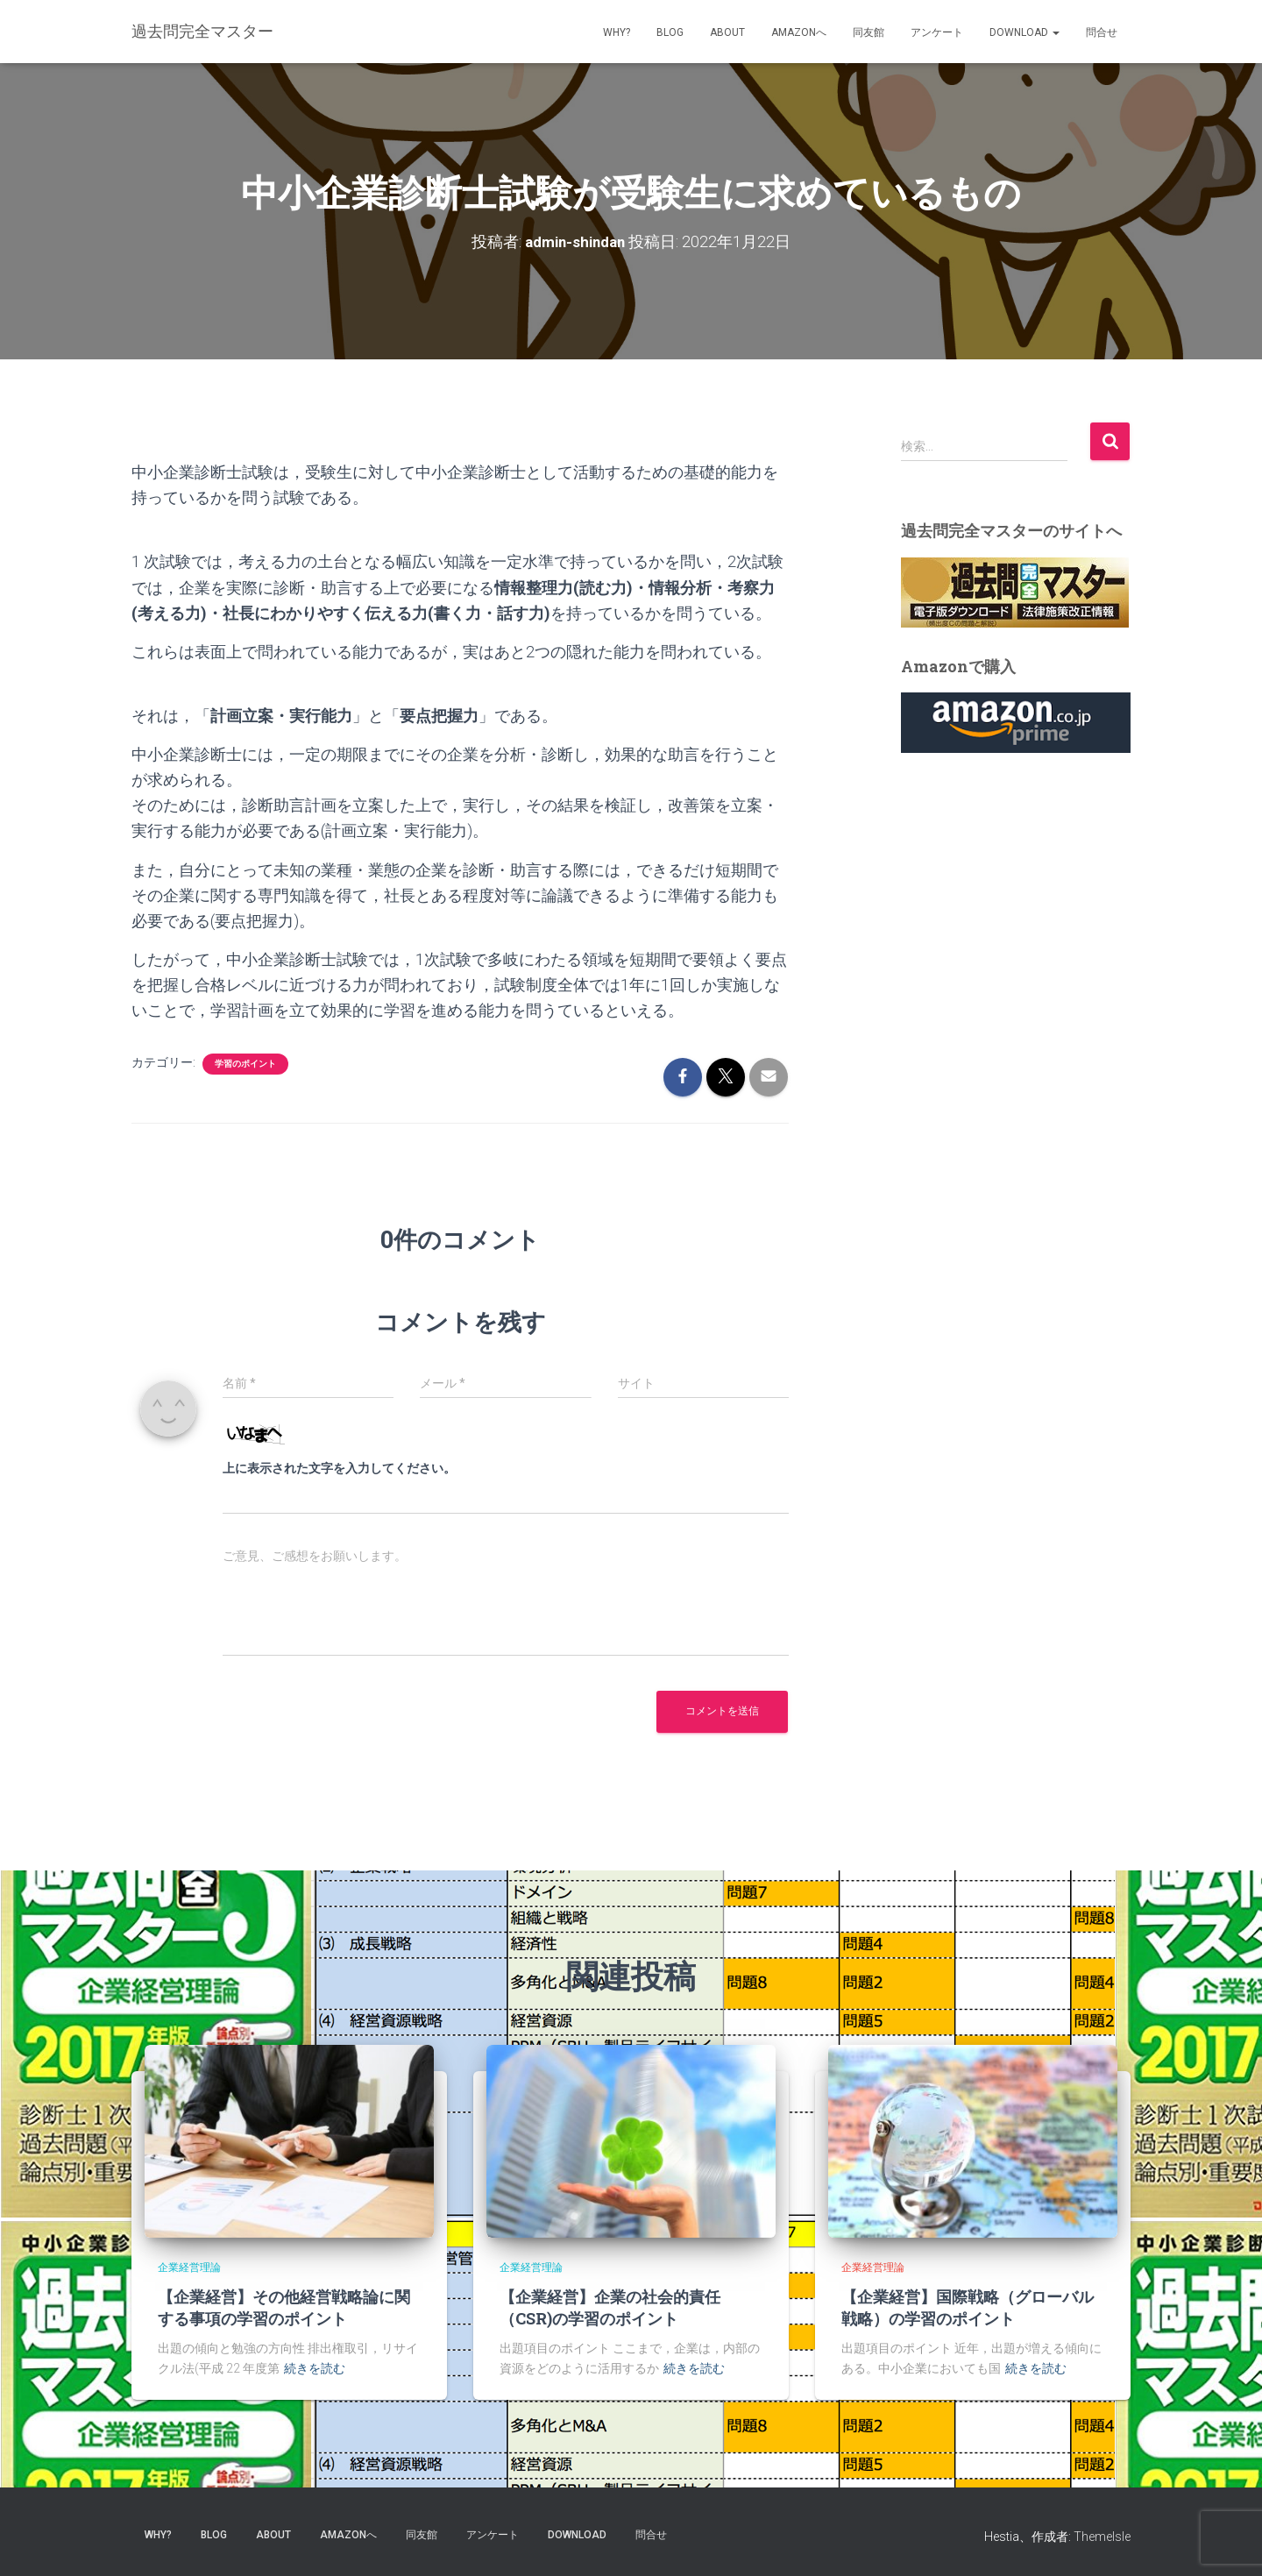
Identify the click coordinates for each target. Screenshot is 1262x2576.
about (727, 32)
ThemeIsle (1102, 2537)
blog (670, 32)
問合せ (1101, 32)
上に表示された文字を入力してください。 (339, 1468)
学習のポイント (245, 1063)
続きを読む (314, 2368)
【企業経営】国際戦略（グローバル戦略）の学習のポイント (967, 2307)
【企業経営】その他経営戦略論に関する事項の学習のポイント (284, 2307)
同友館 (868, 32)
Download (1024, 32)
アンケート (937, 32)
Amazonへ (798, 32)
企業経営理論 (189, 2267)
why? (616, 32)
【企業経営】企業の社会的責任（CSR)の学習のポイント (610, 2307)
